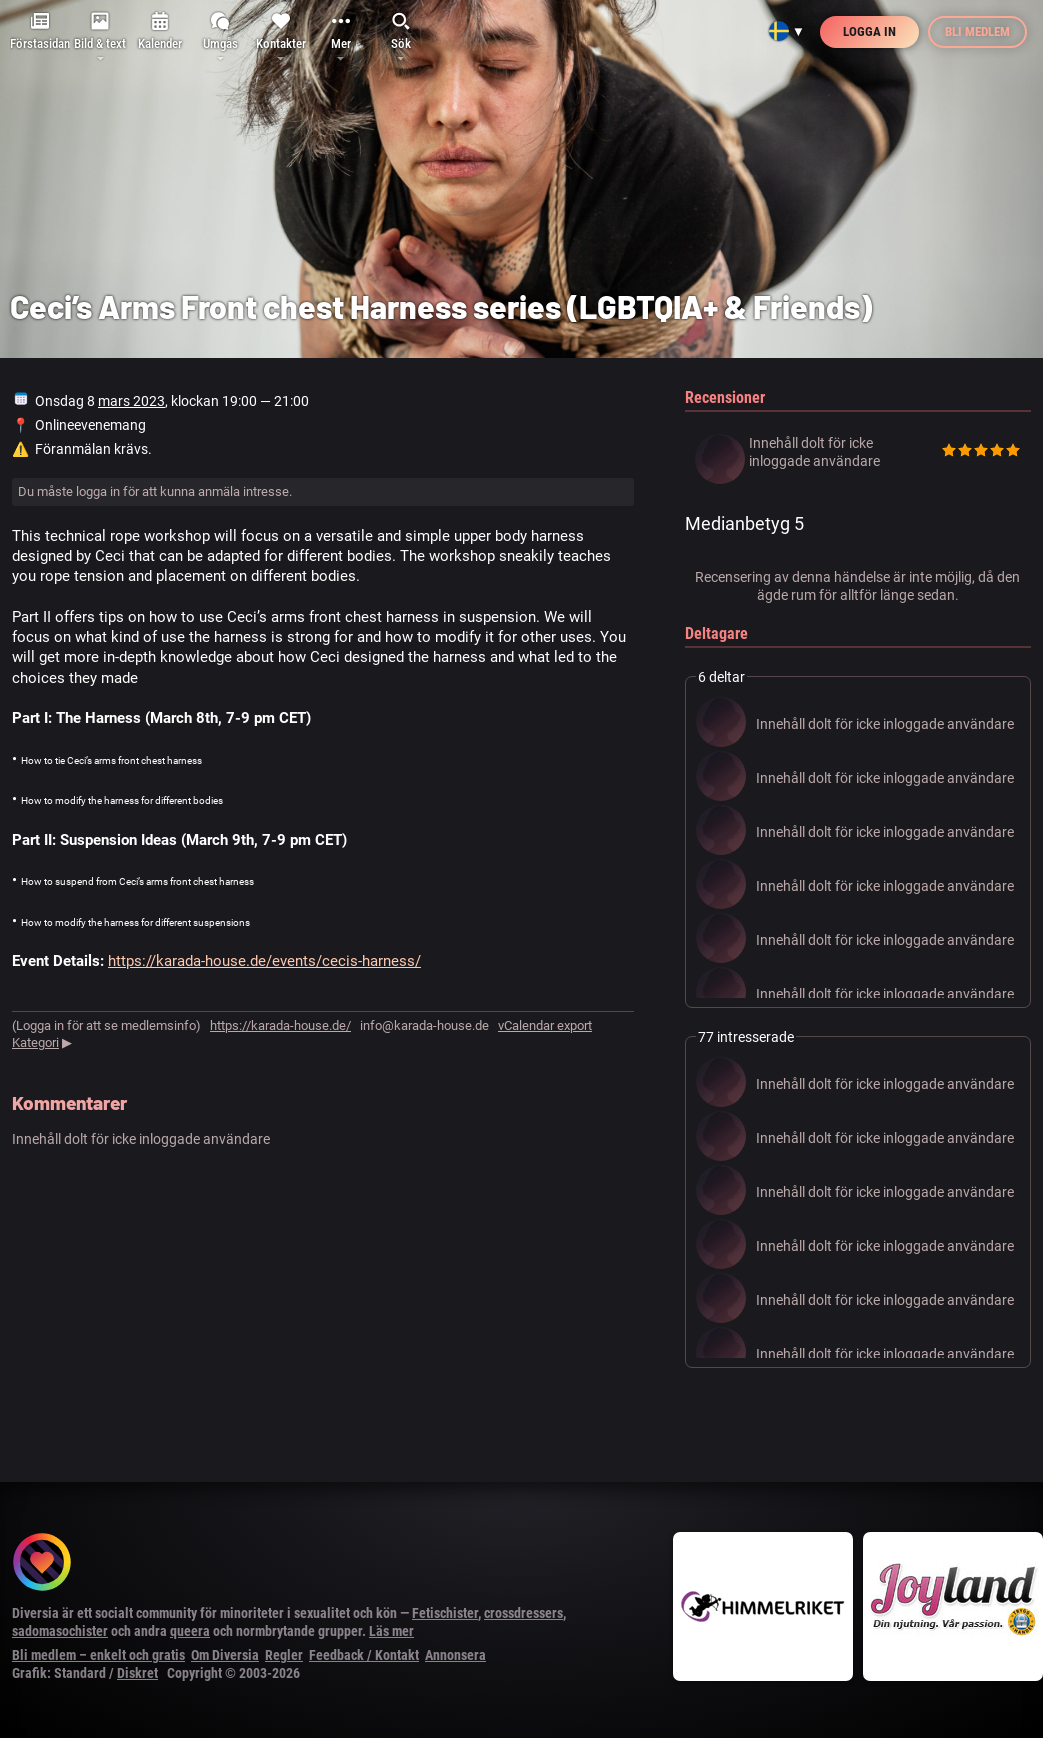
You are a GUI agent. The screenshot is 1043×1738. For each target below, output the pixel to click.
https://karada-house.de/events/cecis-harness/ (264, 961)
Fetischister (445, 1613)
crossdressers (523, 1613)
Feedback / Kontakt (364, 1655)
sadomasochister (60, 1631)
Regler (284, 1655)
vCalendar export (545, 1025)
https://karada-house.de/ (280, 1025)
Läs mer (391, 1631)
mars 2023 (131, 401)
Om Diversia (225, 1655)
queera (190, 1631)
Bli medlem (977, 31)
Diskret (137, 1673)
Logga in (869, 31)
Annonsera (455, 1655)
